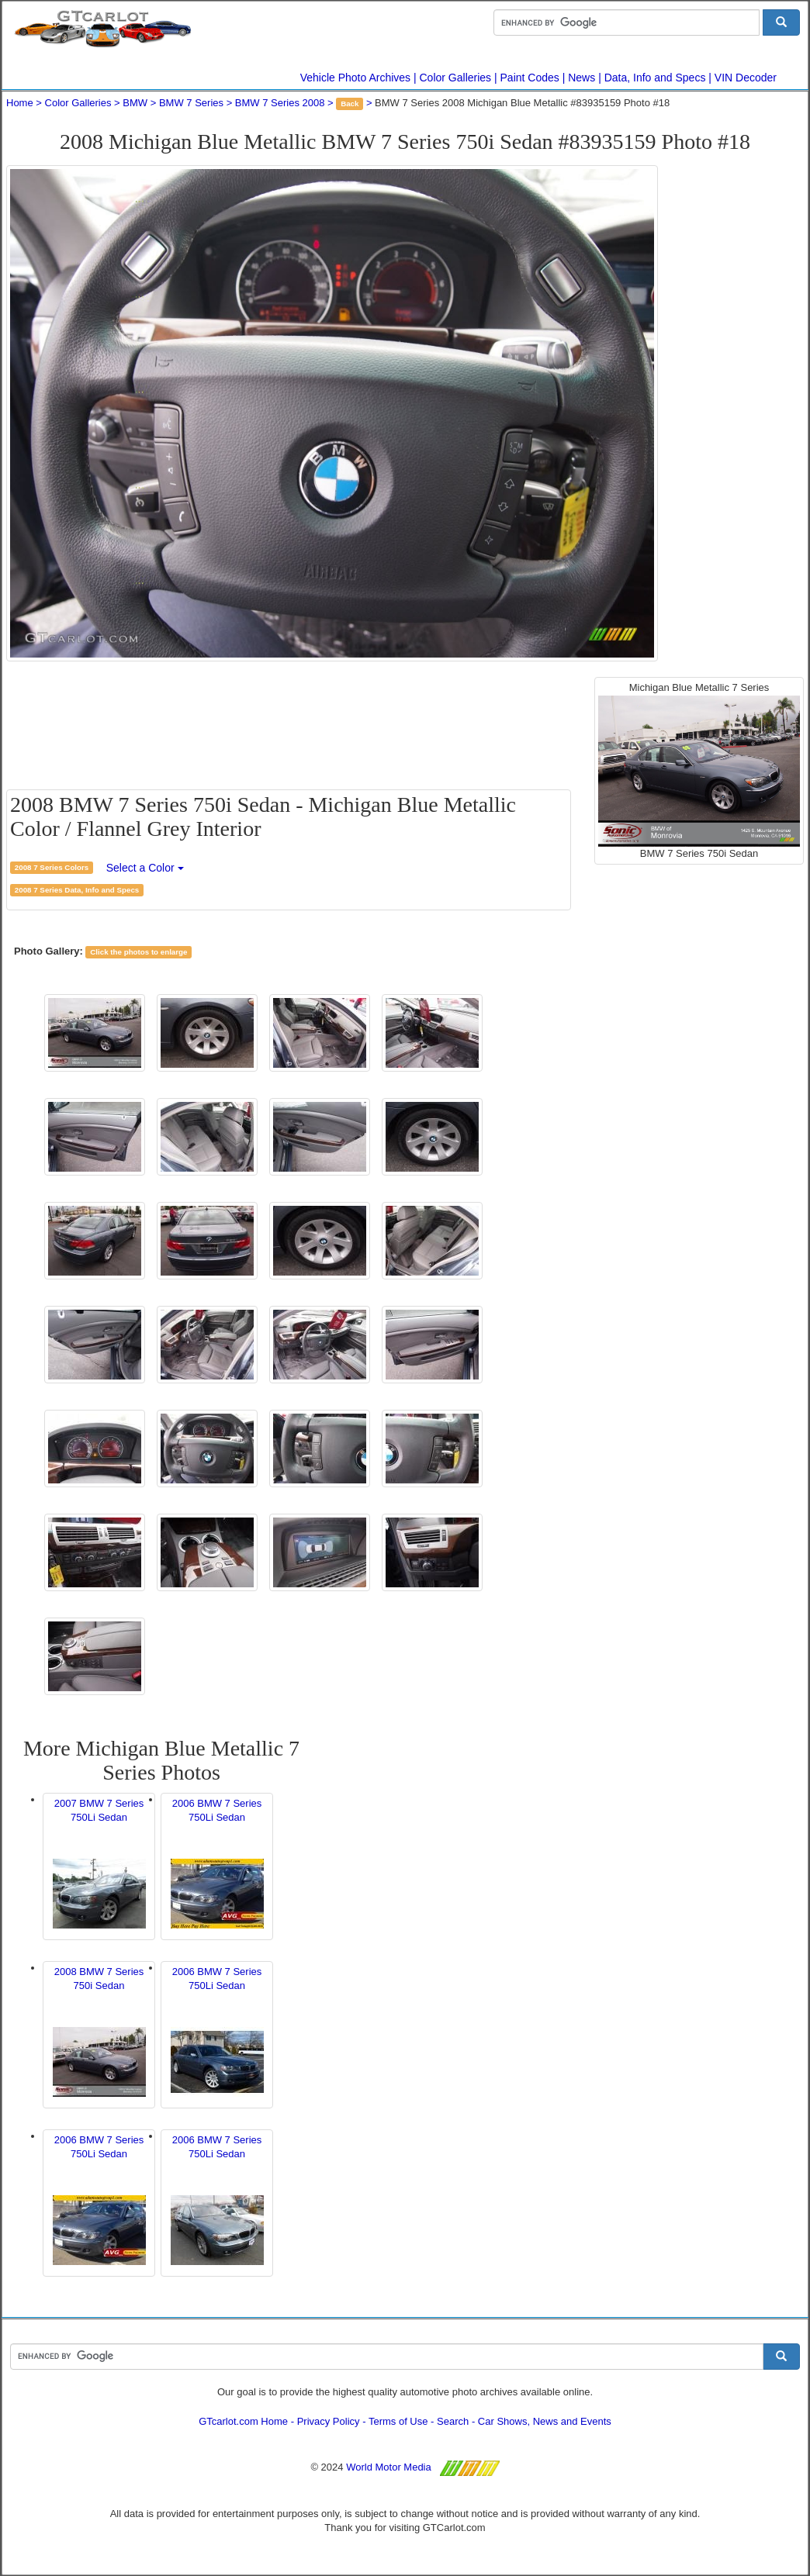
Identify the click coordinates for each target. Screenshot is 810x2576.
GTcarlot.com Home (243, 2421)
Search (453, 2421)
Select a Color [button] (145, 868)
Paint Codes (529, 77)
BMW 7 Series (191, 103)
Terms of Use (398, 2421)
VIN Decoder (746, 77)
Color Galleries (456, 77)
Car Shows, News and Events (544, 2421)
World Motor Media (388, 2467)
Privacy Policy (328, 2421)
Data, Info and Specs (655, 77)
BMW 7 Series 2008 (280, 103)
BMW (135, 103)
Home (19, 103)
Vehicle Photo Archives (355, 77)
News (581, 77)
